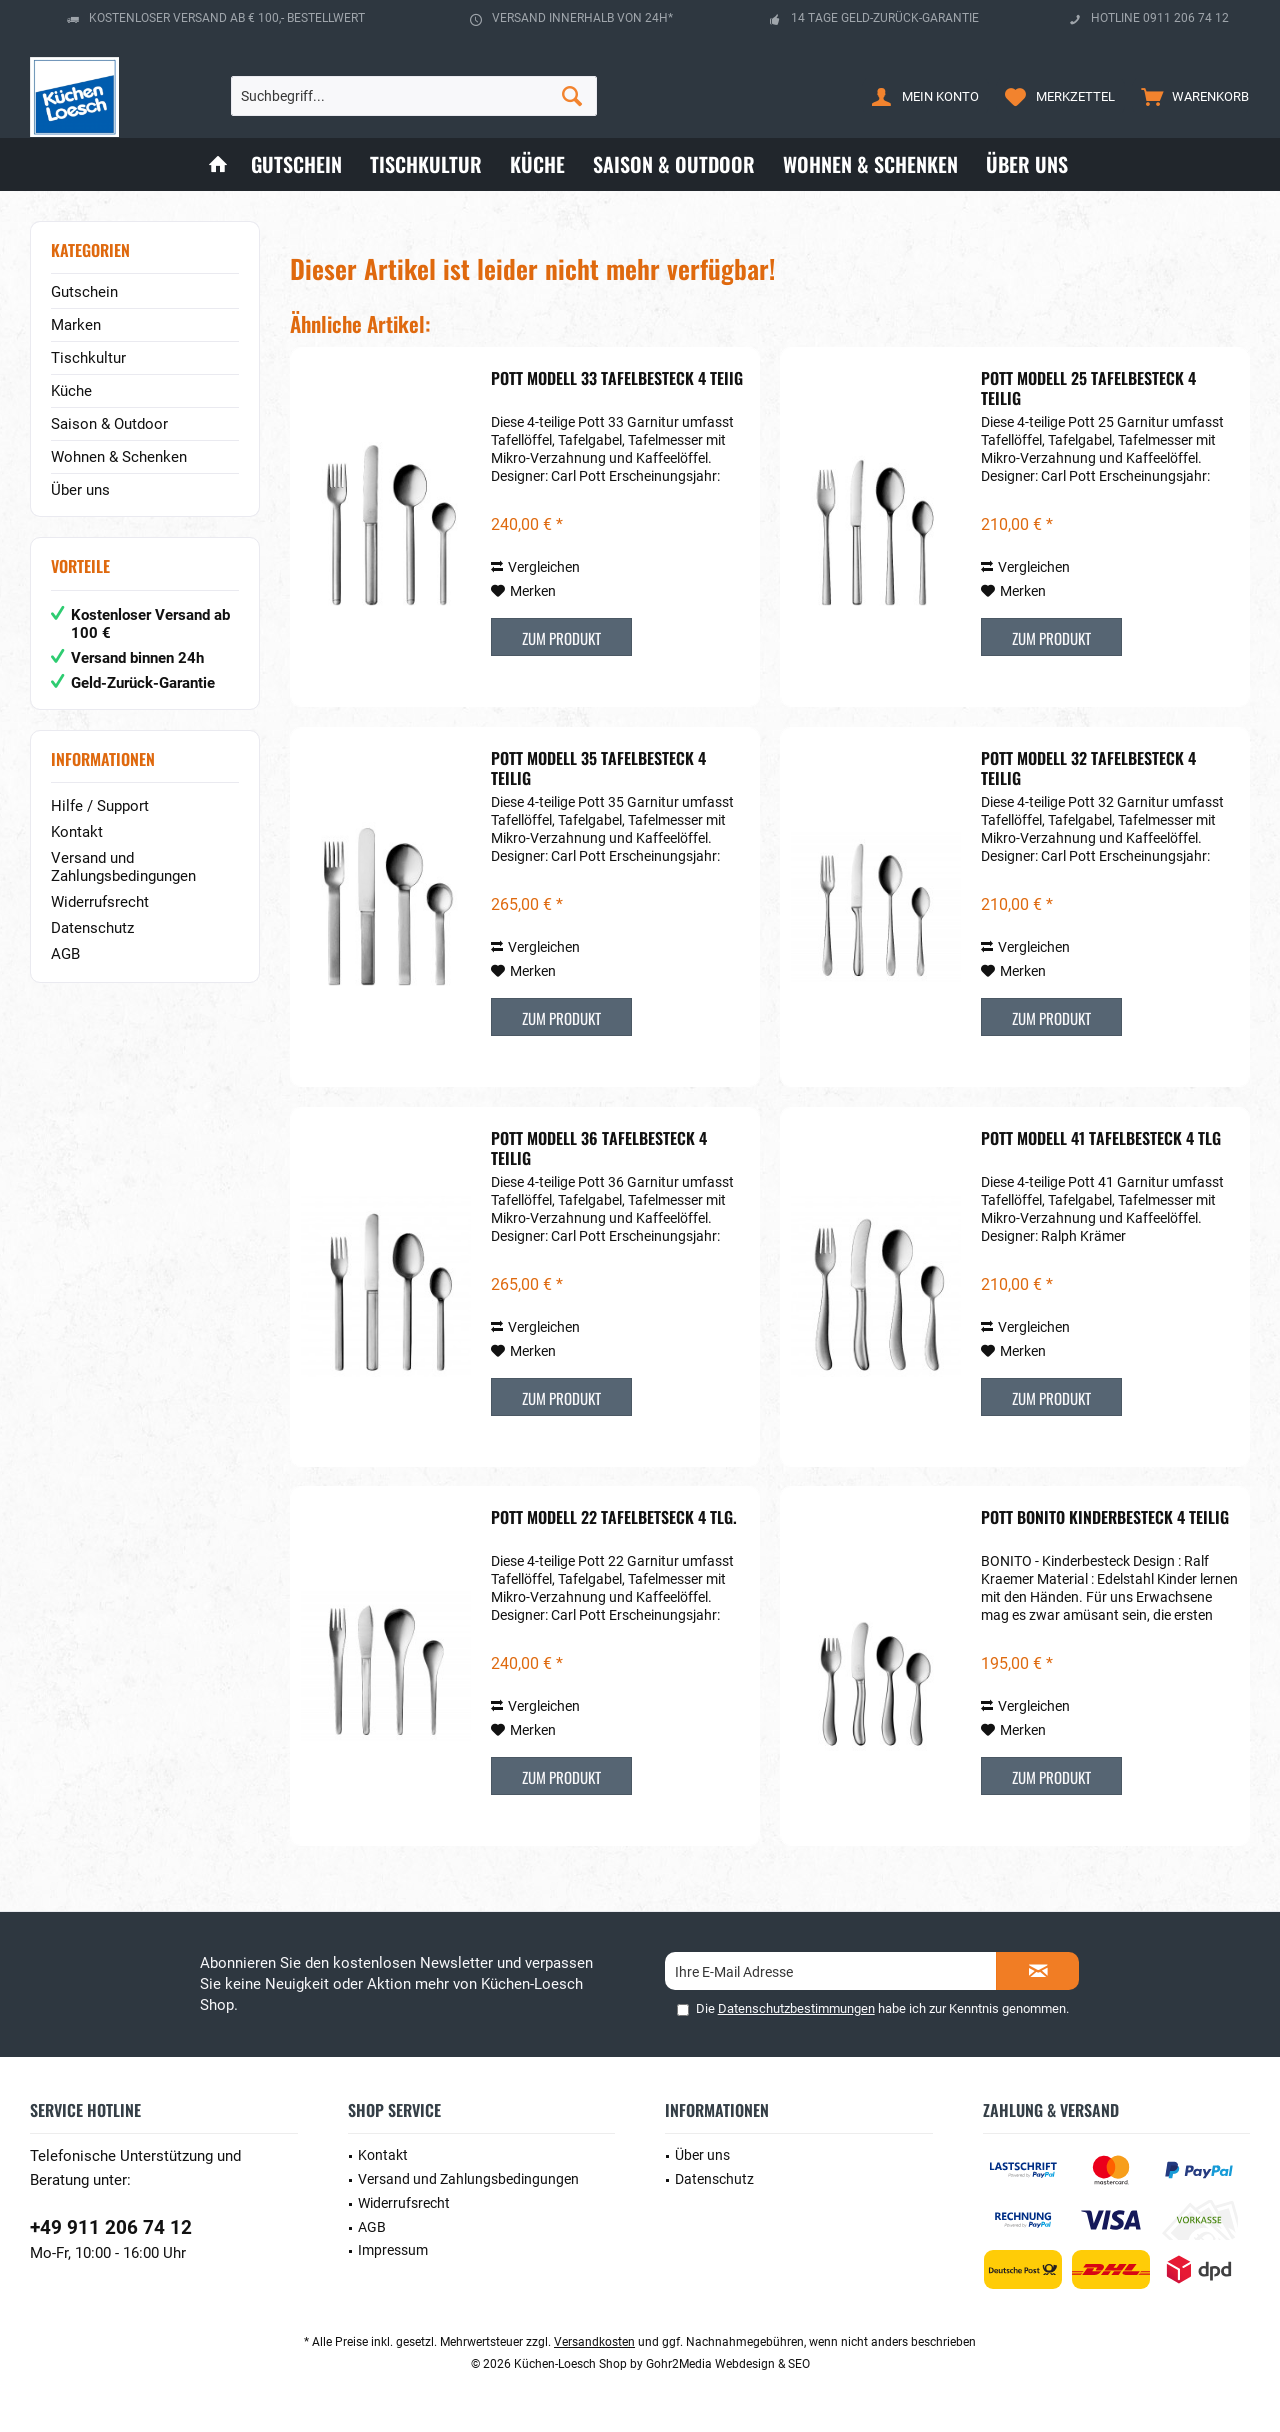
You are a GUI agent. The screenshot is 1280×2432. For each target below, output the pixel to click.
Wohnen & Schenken (119, 457)
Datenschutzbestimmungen (796, 2008)
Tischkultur (88, 358)
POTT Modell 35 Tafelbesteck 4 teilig (598, 768)
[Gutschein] (296, 164)
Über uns (80, 490)
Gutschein (84, 292)
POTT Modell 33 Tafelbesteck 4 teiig (617, 379)
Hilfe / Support (100, 806)
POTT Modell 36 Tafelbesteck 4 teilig (599, 1148)
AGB (65, 954)
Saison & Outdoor (109, 424)
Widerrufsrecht (100, 902)
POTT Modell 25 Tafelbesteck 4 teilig (1088, 388)
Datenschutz (92, 928)
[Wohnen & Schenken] (870, 164)
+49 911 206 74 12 (111, 2227)
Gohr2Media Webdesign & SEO (728, 2364)
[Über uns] (1027, 164)
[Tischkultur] (426, 164)
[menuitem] (1190, 96)
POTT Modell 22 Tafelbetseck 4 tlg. (614, 1518)
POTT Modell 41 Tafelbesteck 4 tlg (1101, 1139)
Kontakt (77, 832)
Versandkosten (594, 2342)
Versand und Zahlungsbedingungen (123, 867)
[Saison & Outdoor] (674, 164)
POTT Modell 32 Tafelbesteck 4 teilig (1088, 768)
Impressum (393, 2250)
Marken (76, 325)
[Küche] (537, 164)
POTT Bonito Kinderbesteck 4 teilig (1105, 1518)
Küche (71, 391)
